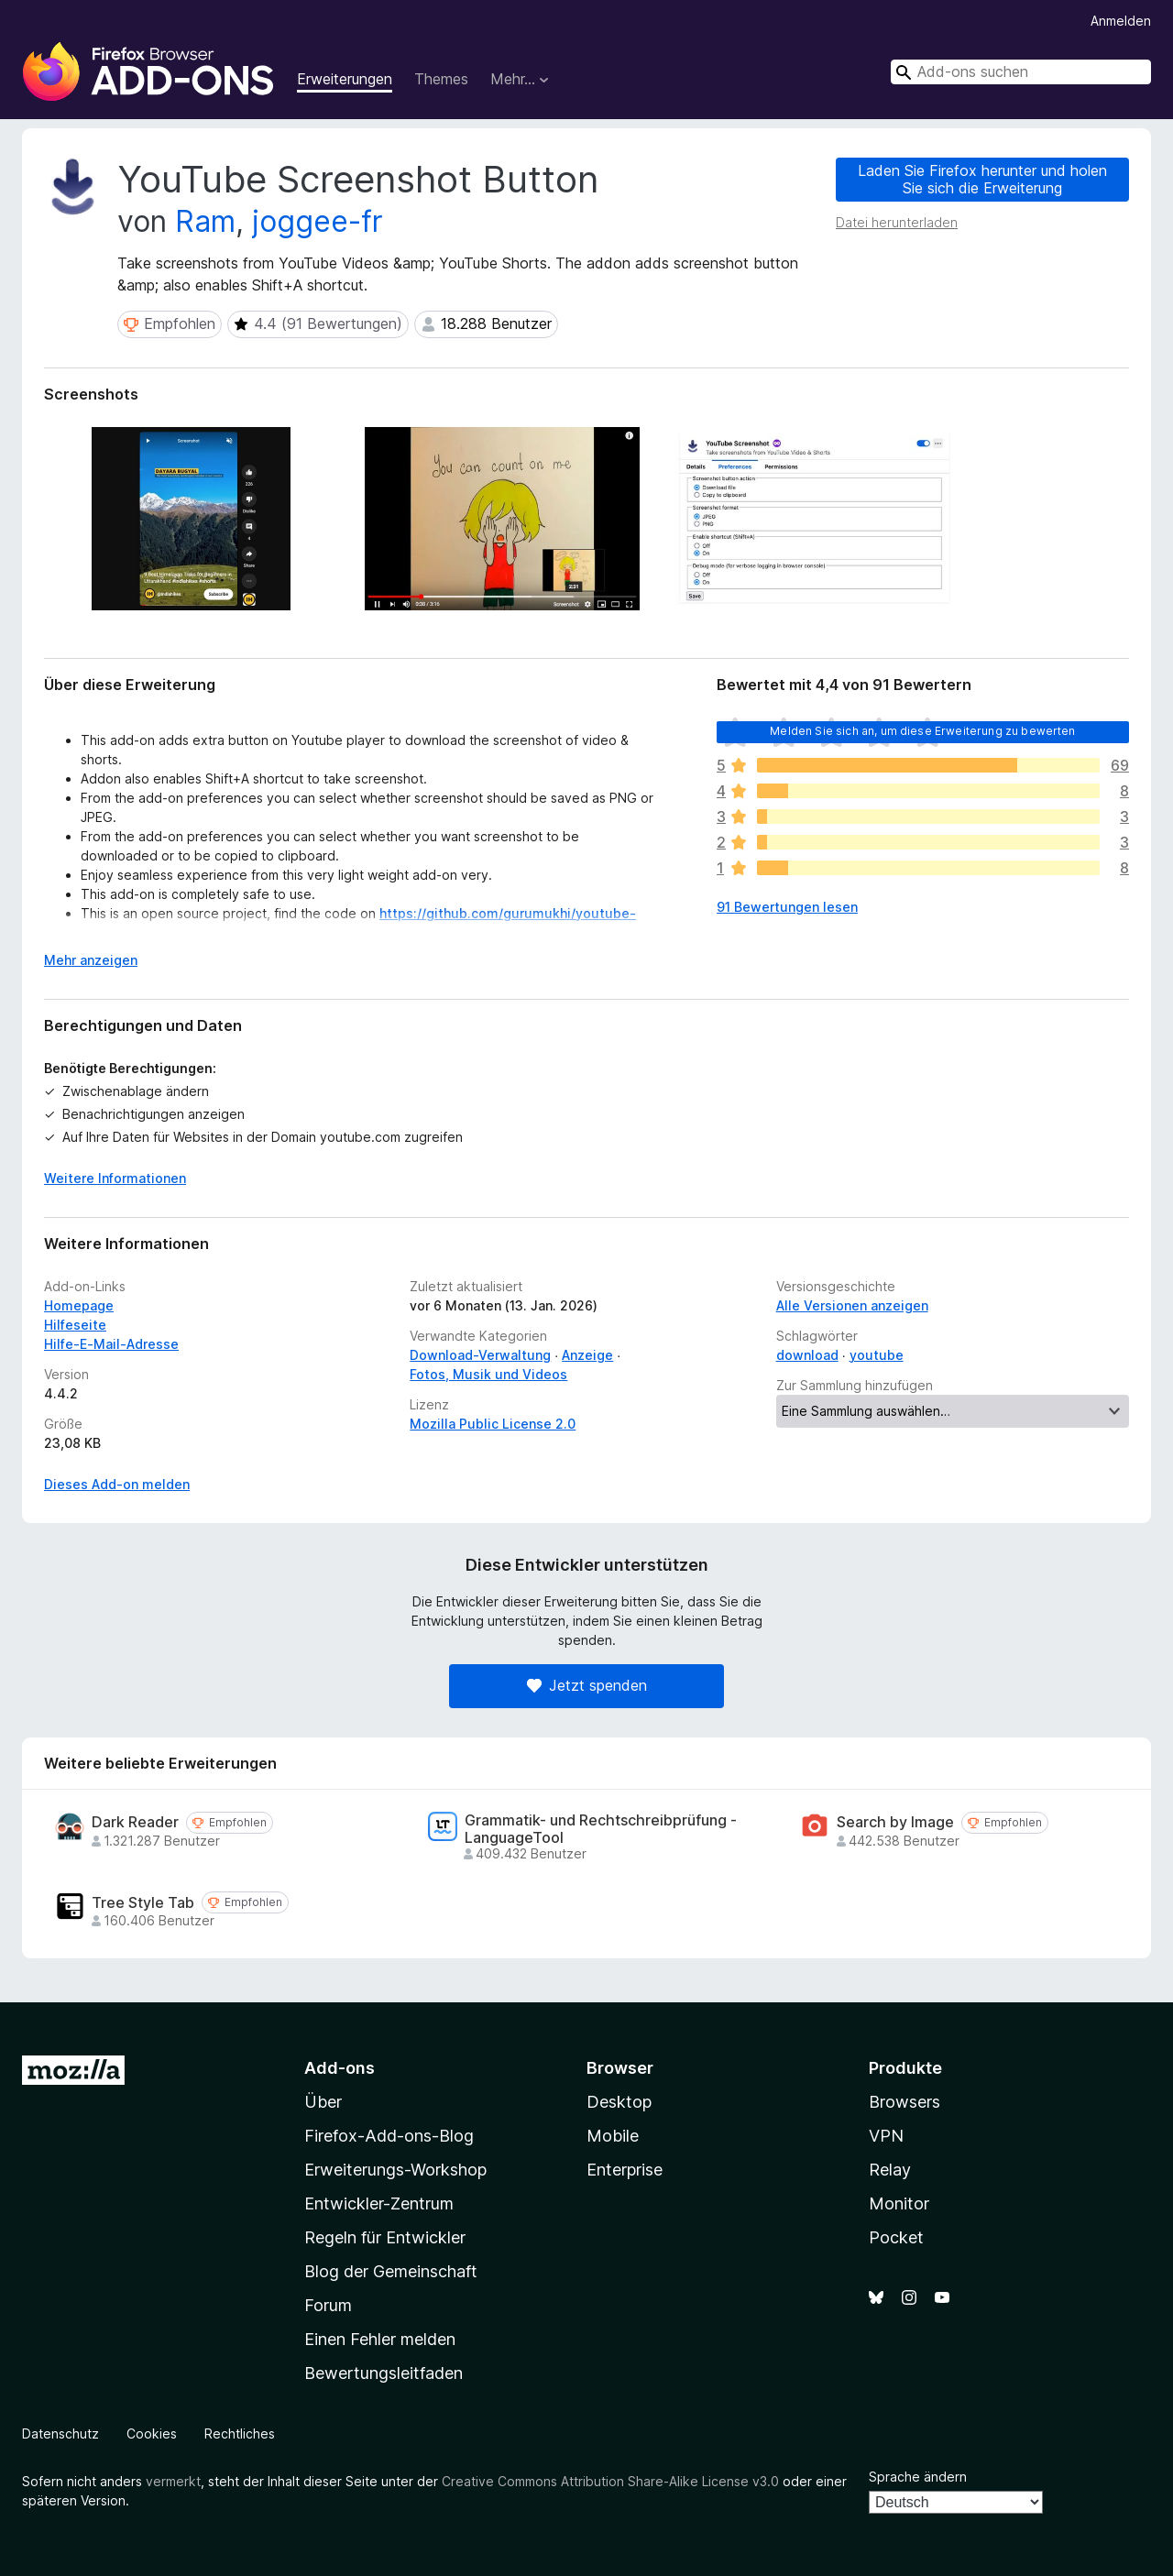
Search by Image (895, 1822)
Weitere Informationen (115, 1178)
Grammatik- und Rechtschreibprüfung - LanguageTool (601, 1829)
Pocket (896, 2237)
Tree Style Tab (143, 1903)
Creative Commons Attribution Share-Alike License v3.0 (610, 2481)
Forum (328, 2305)
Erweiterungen (344, 79)
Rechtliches (239, 2433)
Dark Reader (135, 1822)
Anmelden (1121, 20)
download (807, 1355)
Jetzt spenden (587, 1685)
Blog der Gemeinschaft (390, 2271)
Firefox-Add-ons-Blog (389, 2135)
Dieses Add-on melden (117, 1484)
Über (323, 2101)
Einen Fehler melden (379, 2339)
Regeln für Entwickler (385, 2237)
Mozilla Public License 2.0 (493, 1423)
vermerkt (173, 2481)
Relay (890, 2169)
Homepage (79, 1305)
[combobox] (1021, 72)
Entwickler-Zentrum (379, 2203)
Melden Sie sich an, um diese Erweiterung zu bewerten (922, 731)
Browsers (904, 2101)
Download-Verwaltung (480, 1355)
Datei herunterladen (897, 222)
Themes (441, 79)
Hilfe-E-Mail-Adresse (111, 1344)
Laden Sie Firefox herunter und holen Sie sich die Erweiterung (982, 179)
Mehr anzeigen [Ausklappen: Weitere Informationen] (90, 960)
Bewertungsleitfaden (383, 2373)
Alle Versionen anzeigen (852, 1305)
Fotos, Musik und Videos (488, 1374)
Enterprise (624, 2169)
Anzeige (587, 1355)
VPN (886, 2135)
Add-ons (339, 2067)
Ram (205, 221)
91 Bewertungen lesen (787, 907)
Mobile (612, 2135)
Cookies (151, 2433)
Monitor (899, 2203)
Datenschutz (60, 2433)
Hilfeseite (75, 1324)
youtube (877, 1355)
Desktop (619, 2101)
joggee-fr (317, 221)
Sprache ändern (918, 2476)
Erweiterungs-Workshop (395, 2169)
